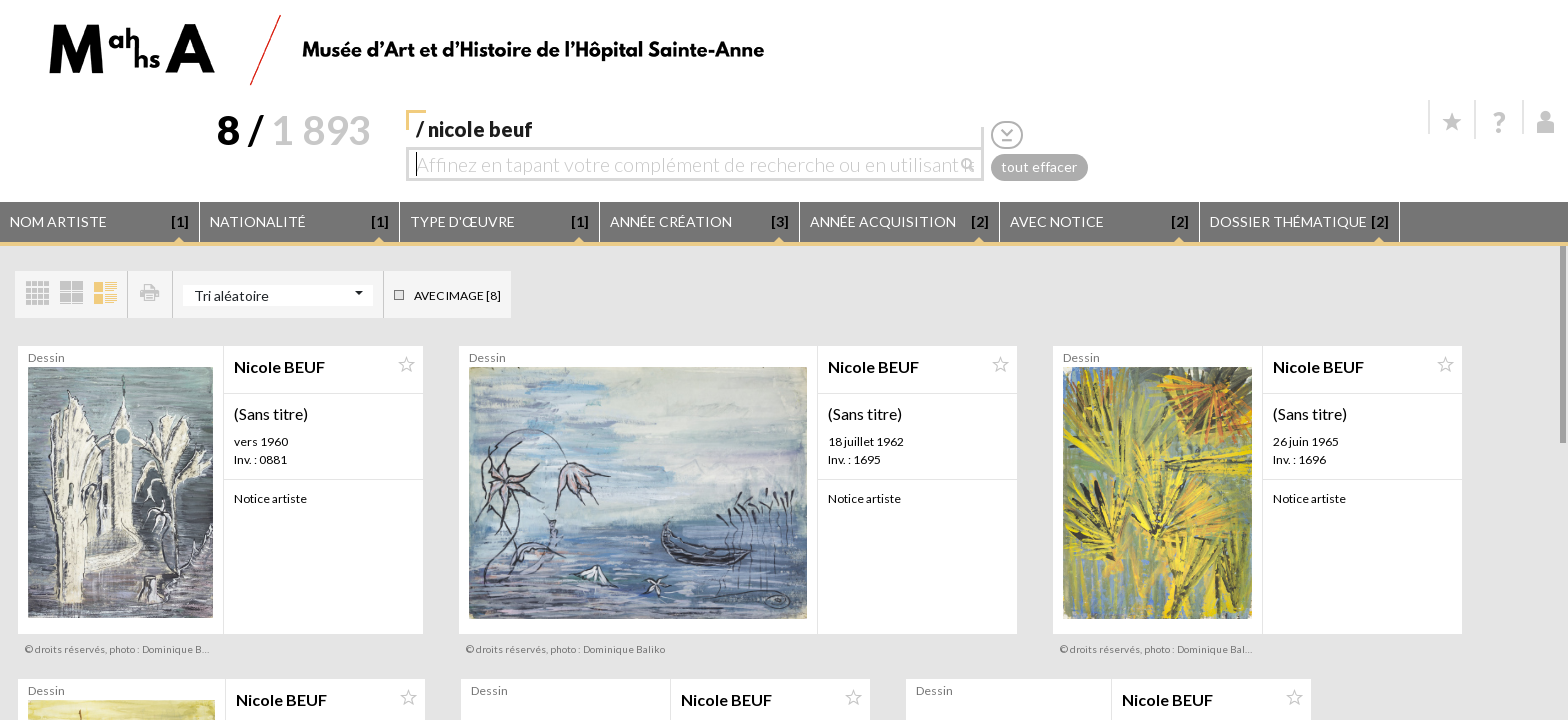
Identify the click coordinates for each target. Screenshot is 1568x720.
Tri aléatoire (231, 295)
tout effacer (1039, 166)
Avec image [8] (457, 295)
